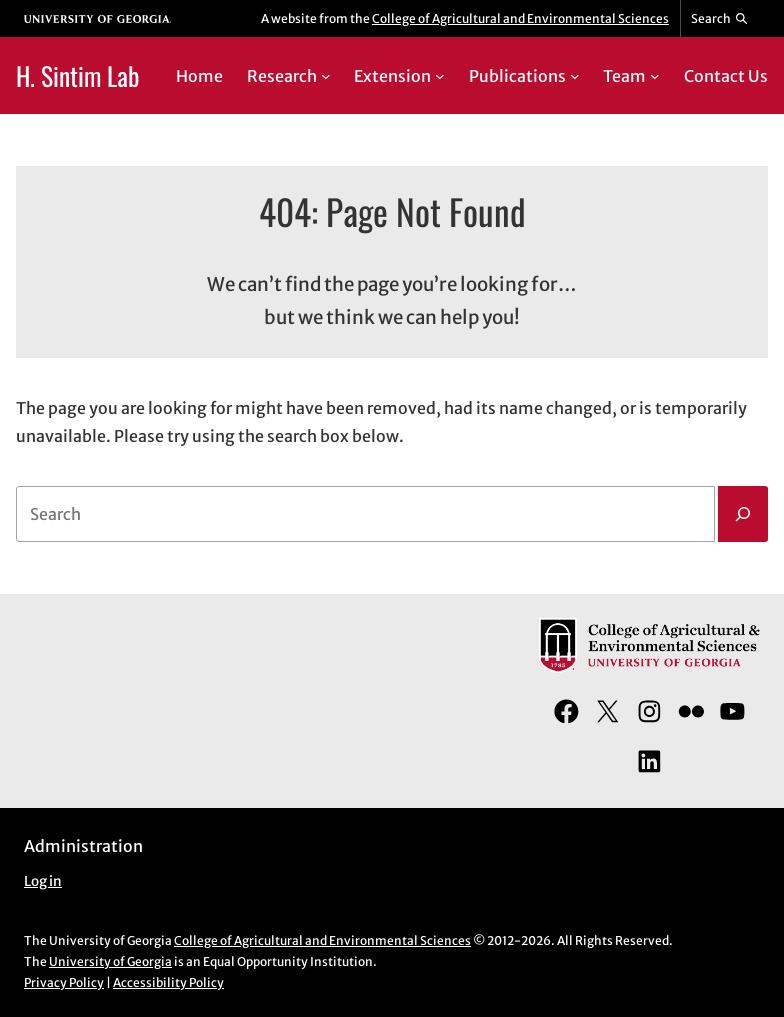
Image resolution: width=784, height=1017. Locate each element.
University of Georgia (110, 961)
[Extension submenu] (440, 76)
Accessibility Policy (168, 982)
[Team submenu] (655, 76)
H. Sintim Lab (77, 75)
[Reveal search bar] (720, 19)
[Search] (743, 514)
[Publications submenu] (575, 76)
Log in (43, 881)
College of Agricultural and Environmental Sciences (520, 18)
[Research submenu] (326, 76)
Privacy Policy (64, 982)
